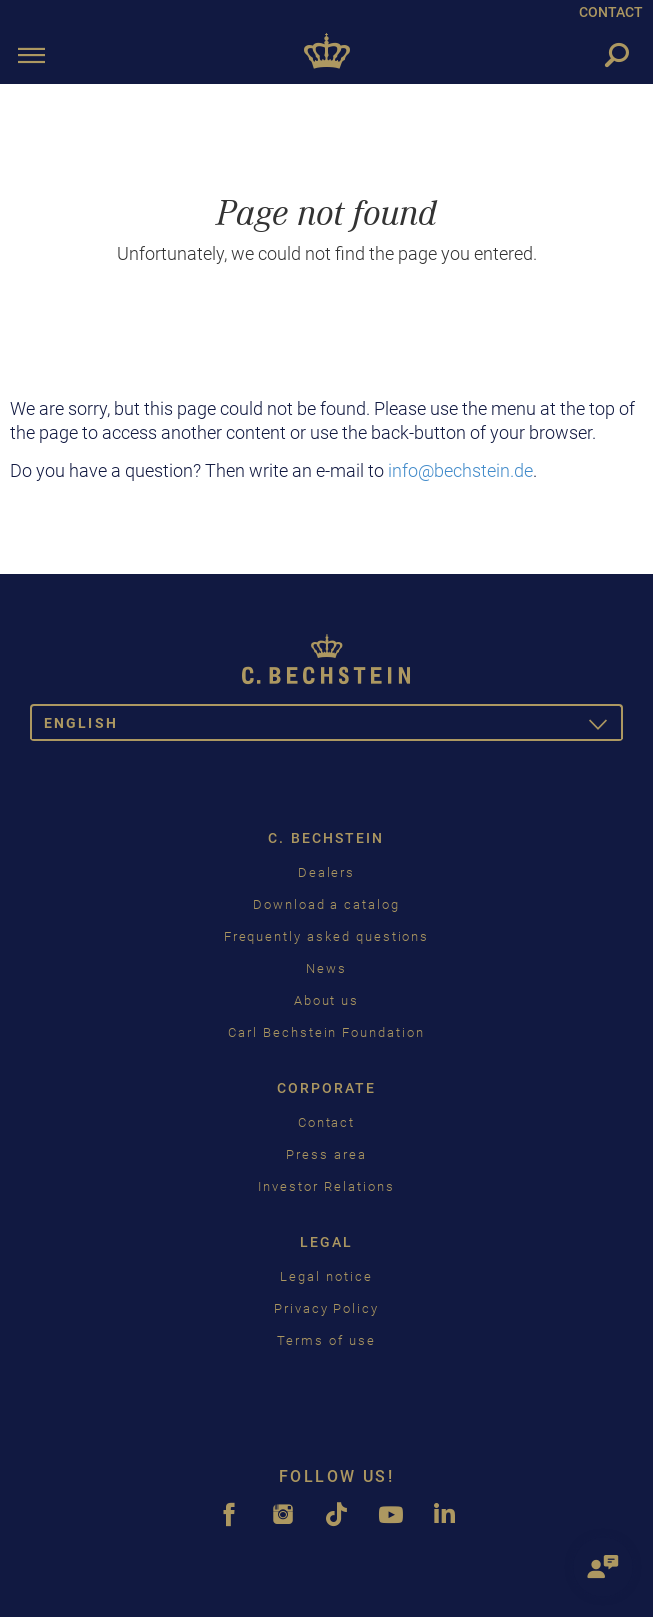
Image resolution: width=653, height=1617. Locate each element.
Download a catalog (326, 904)
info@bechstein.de (460, 470)
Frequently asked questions (327, 936)
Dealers (327, 872)
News (326, 968)
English (333, 726)
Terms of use (326, 1340)
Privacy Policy (326, 1308)
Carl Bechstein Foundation (326, 1032)
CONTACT (611, 12)
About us (327, 1000)
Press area (326, 1154)
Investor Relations (326, 1186)
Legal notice (326, 1276)
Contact (327, 1122)
